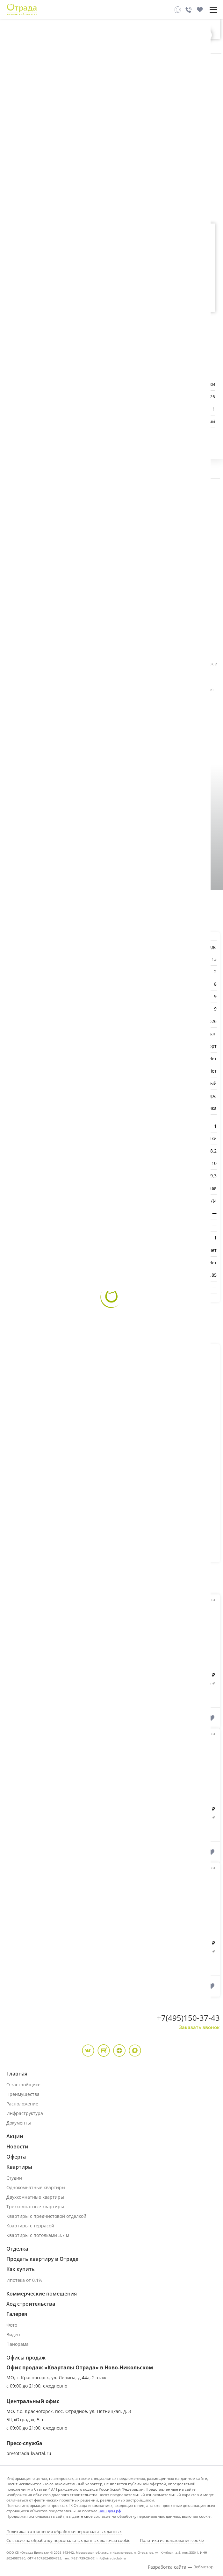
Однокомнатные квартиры (35, 2187)
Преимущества (23, 2094)
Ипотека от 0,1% (24, 2280)
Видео (13, 2334)
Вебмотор (203, 2567)
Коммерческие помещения (41, 2293)
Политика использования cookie (172, 2540)
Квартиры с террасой (30, 2226)
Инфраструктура (24, 2113)
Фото (11, 2325)
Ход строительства (30, 2303)
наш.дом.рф (109, 2511)
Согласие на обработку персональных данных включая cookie (68, 2540)
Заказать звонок (199, 2027)
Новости (17, 2146)
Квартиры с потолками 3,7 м (37, 2235)
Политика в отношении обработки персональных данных (64, 2531)
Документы (18, 2123)
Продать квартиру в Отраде (42, 2258)
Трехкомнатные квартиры (35, 2206)
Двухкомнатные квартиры (35, 2197)
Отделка (17, 2248)
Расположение (22, 2104)
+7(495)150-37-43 (188, 2017)
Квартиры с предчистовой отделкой (46, 2216)
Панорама (17, 2344)
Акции (14, 2136)
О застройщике (23, 2085)
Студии (14, 2178)
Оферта (16, 2156)
